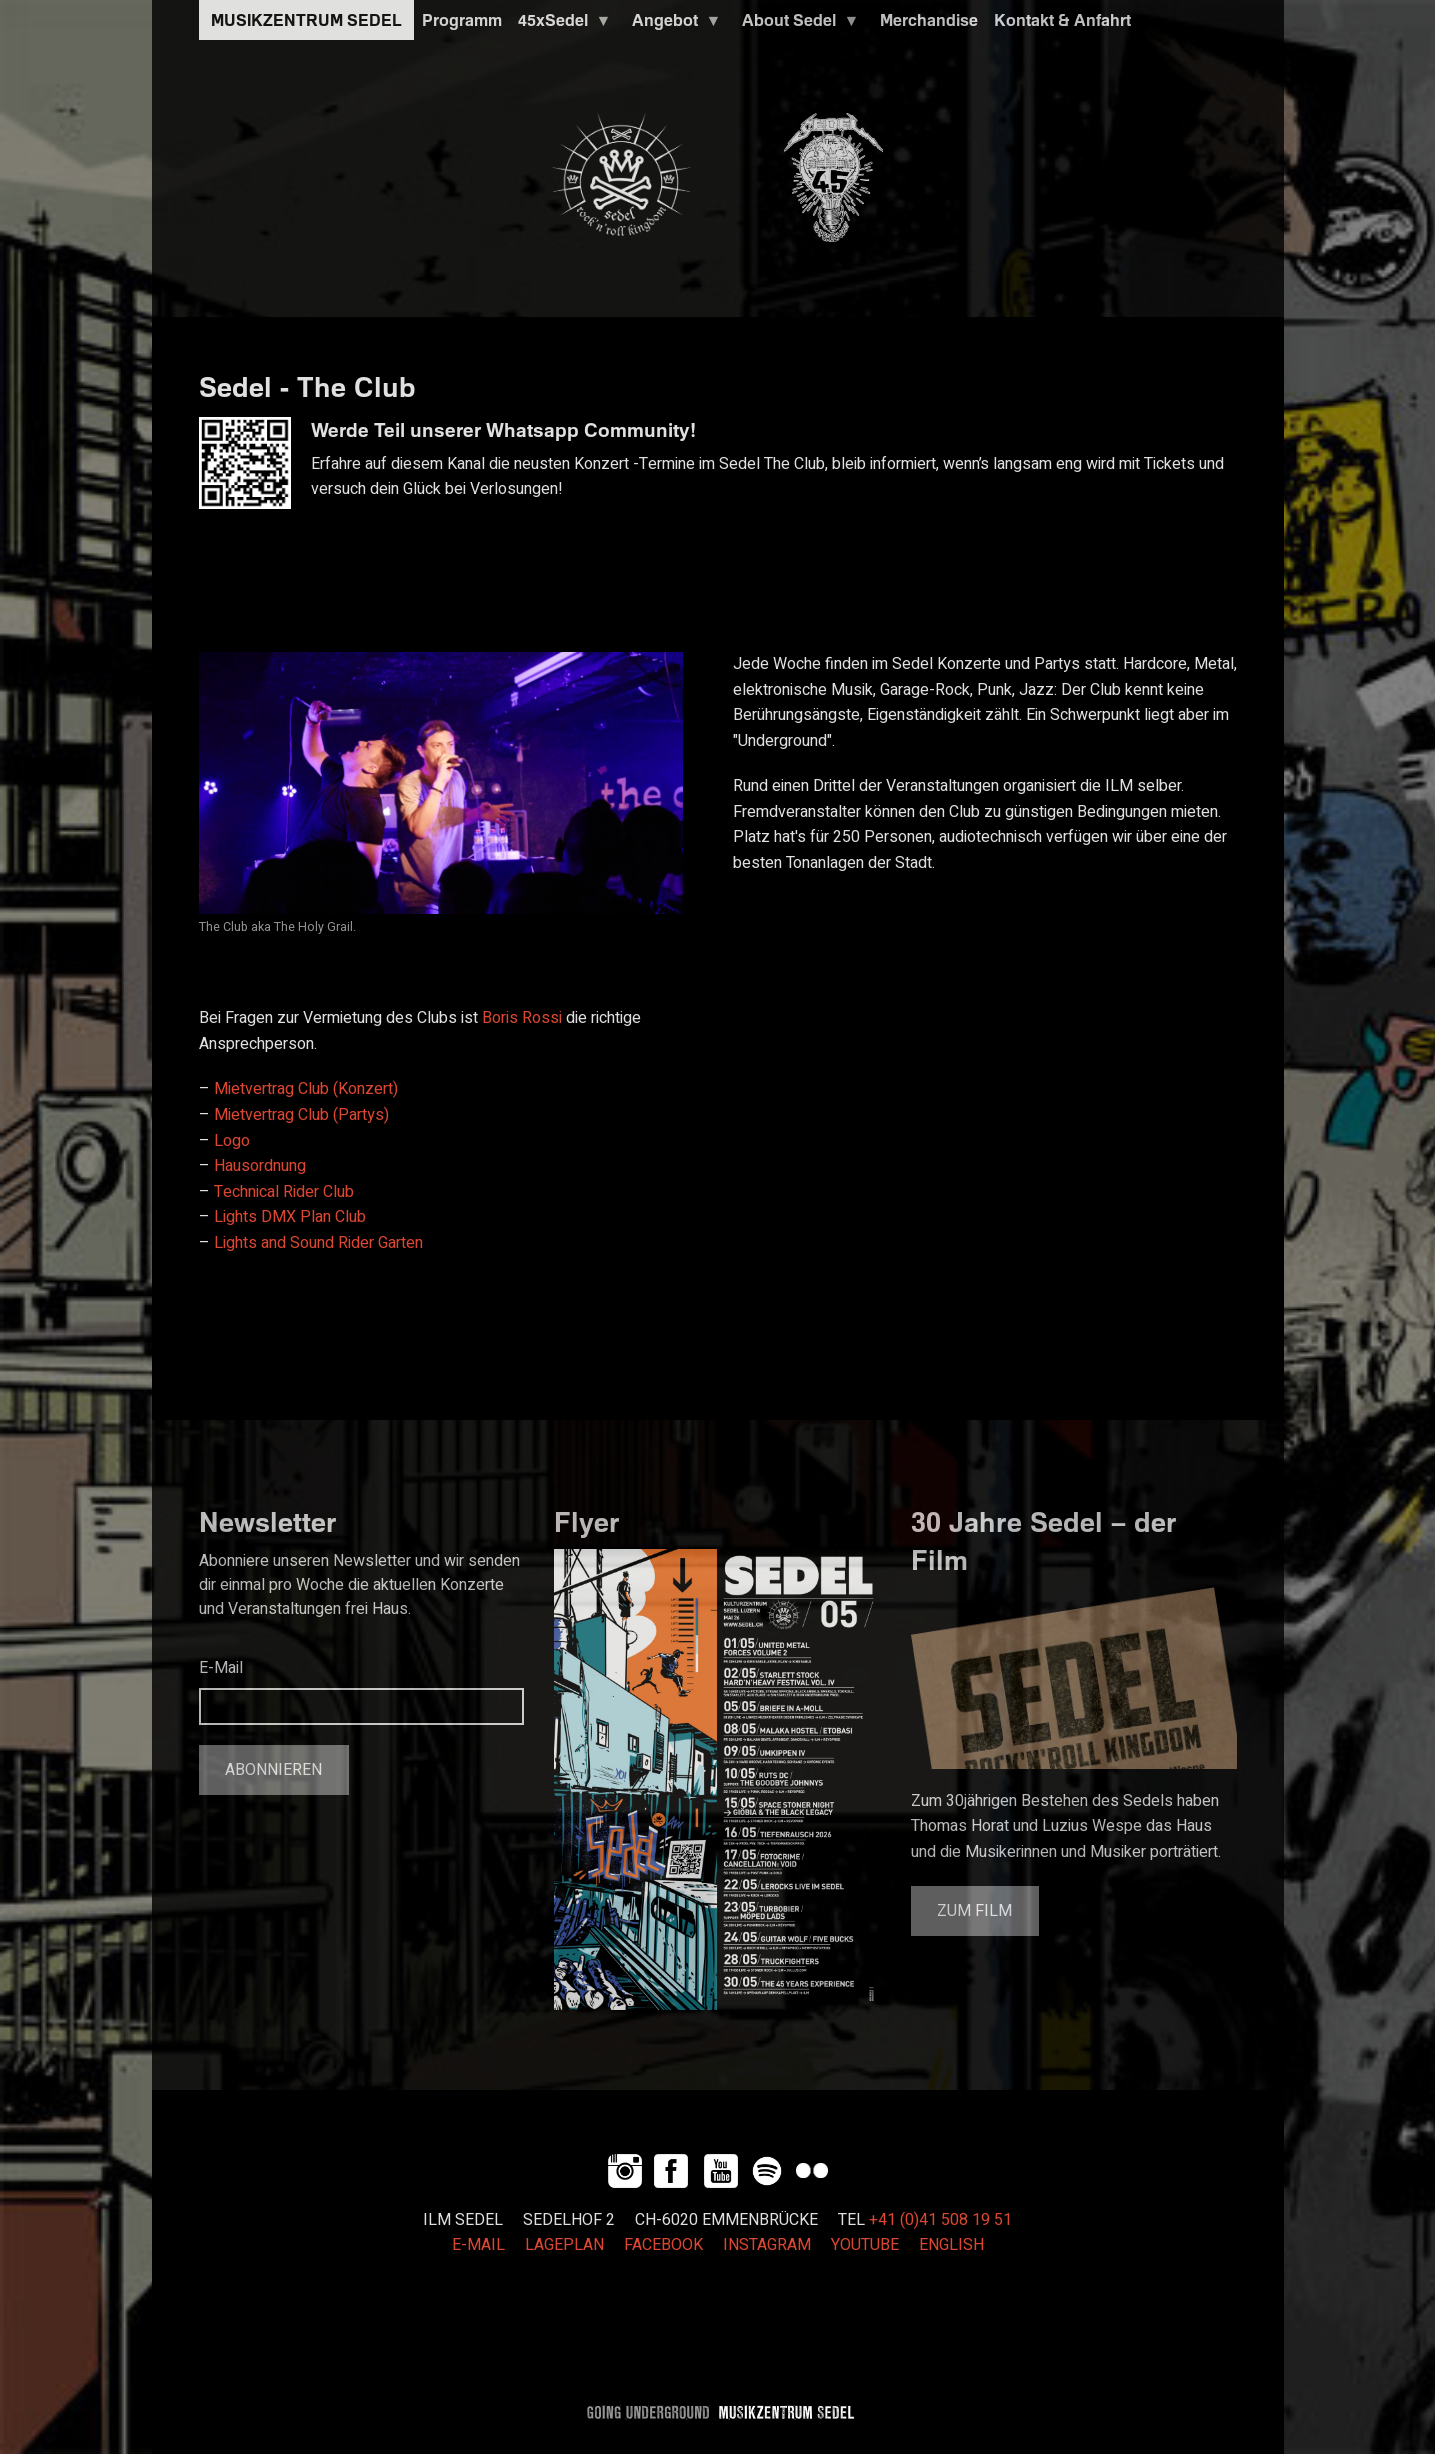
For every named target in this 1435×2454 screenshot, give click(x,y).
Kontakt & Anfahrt (1062, 20)
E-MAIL (478, 2245)
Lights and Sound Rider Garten (318, 1243)
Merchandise (929, 20)
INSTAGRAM (767, 2245)
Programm (462, 20)
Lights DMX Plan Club (290, 1217)
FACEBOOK (663, 2245)
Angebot (673, 25)
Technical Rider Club (284, 1192)
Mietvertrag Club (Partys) (301, 1115)
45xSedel (561, 25)
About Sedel (797, 25)
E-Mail (221, 1668)
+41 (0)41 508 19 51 (940, 2220)
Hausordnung (260, 1166)
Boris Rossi (522, 1018)
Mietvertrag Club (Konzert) (306, 1089)
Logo (232, 1141)
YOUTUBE (865, 2245)
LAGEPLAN (564, 2245)
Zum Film (974, 1911)
